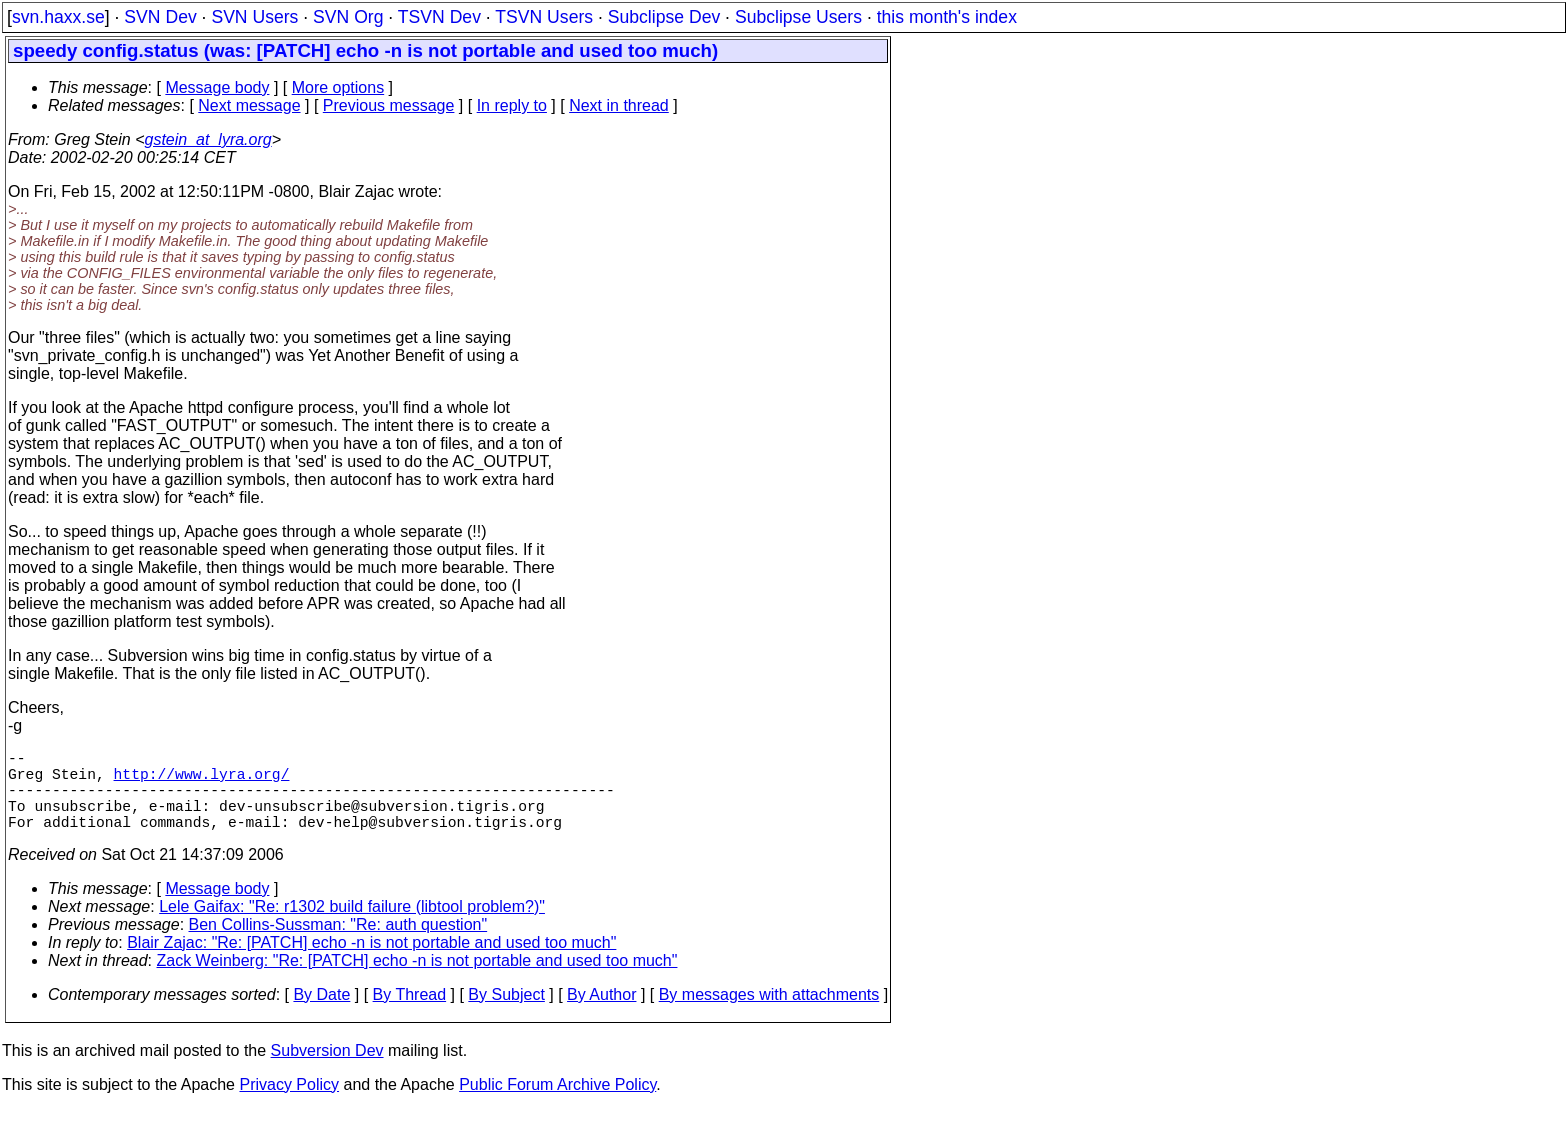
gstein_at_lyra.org (208, 139)
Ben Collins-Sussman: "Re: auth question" (338, 944)
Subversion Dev (327, 1070)
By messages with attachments (769, 1014)
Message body (217, 87)
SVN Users (254, 17)
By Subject (506, 1014)
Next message (249, 105)
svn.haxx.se (58, 17)
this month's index (947, 17)
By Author (601, 1014)
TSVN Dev (439, 17)
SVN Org (348, 17)
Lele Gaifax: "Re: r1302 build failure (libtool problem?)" (352, 926)
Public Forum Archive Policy (557, 1104)
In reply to (512, 105)
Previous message (389, 105)
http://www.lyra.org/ (202, 781)
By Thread (410, 1014)
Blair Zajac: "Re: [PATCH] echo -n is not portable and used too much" (371, 962)
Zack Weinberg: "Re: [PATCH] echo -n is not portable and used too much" (417, 980)
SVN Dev (160, 17)
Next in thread (619, 105)
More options (338, 87)
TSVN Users (544, 17)
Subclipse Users (798, 17)
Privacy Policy (289, 1104)
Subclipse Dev (664, 17)
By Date (321, 1014)
